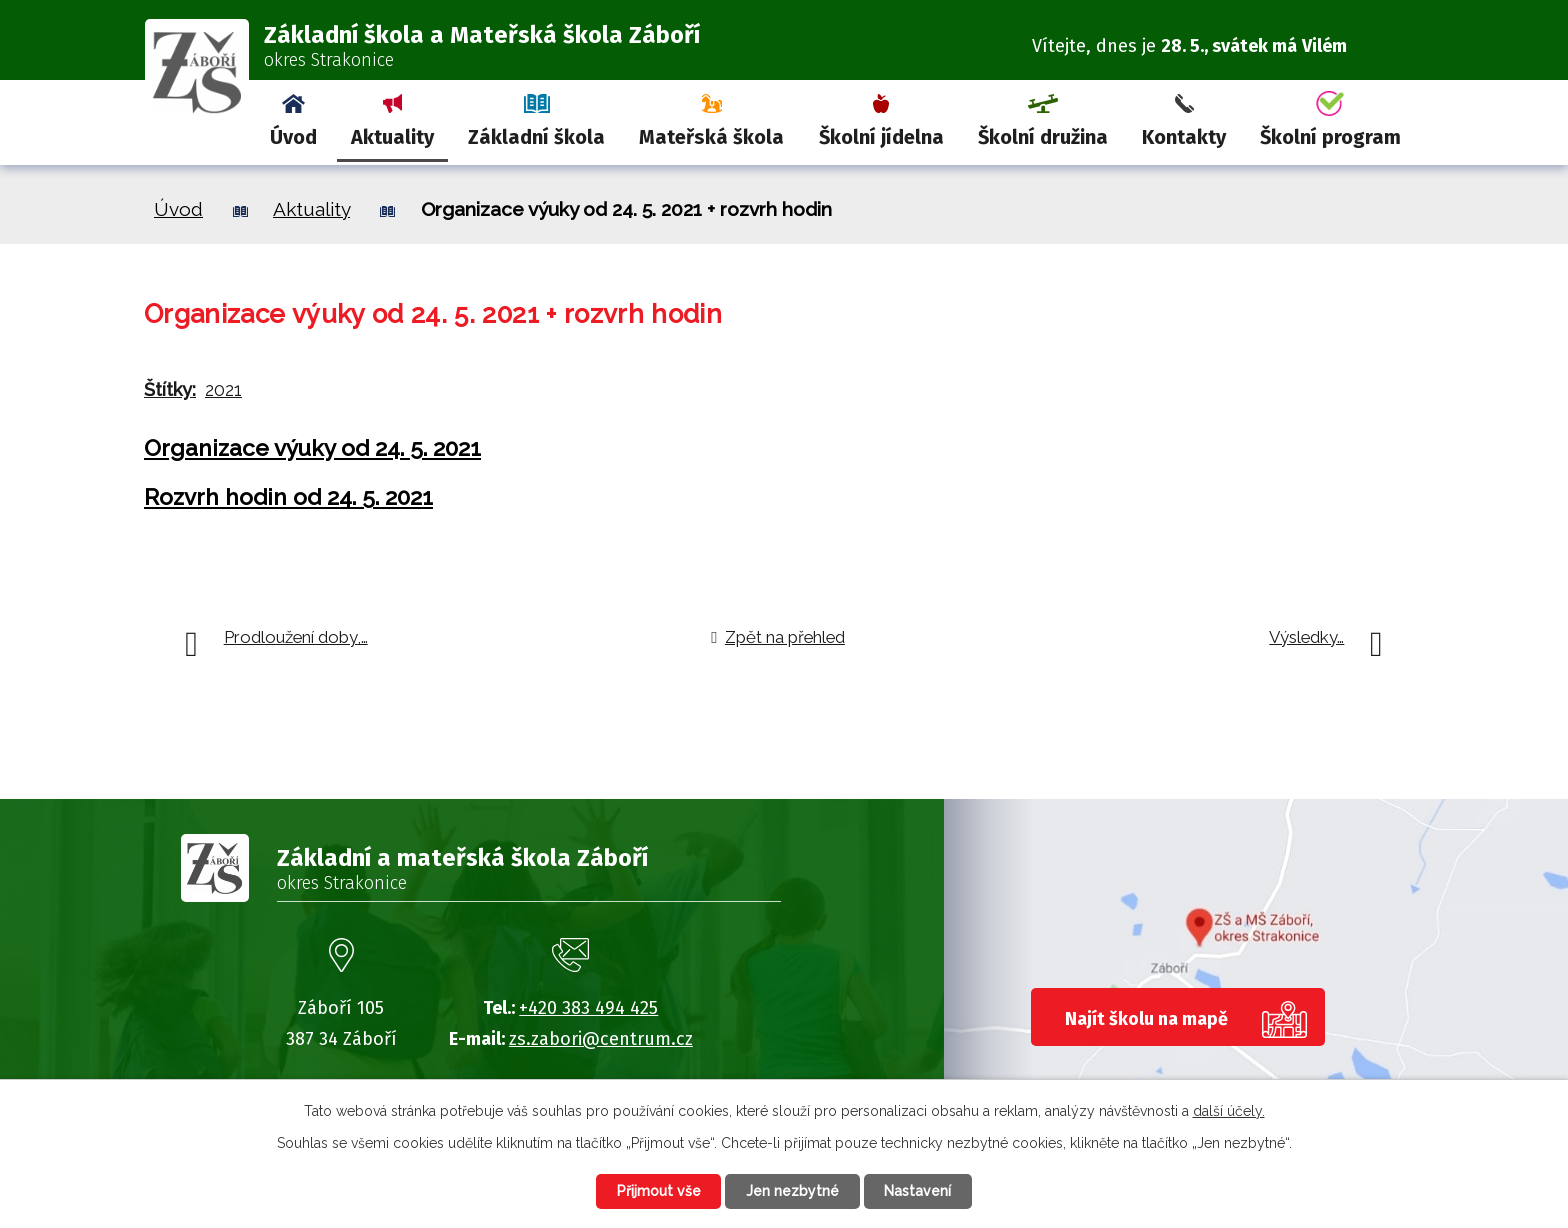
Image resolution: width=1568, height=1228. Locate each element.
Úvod (293, 137)
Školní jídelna (881, 137)
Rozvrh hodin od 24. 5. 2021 (288, 497)
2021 (223, 389)
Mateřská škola (711, 137)
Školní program (1330, 137)
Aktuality (392, 137)
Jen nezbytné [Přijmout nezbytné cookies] (792, 1191)
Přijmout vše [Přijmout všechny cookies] (658, 1191)
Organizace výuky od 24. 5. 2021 (312, 448)
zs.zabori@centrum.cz (601, 1039)
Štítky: (170, 389)
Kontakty (1184, 137)
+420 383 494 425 (588, 1008)
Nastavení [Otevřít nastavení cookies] (918, 1191)
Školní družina (1043, 137)
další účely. (1229, 1111)
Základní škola (536, 137)
